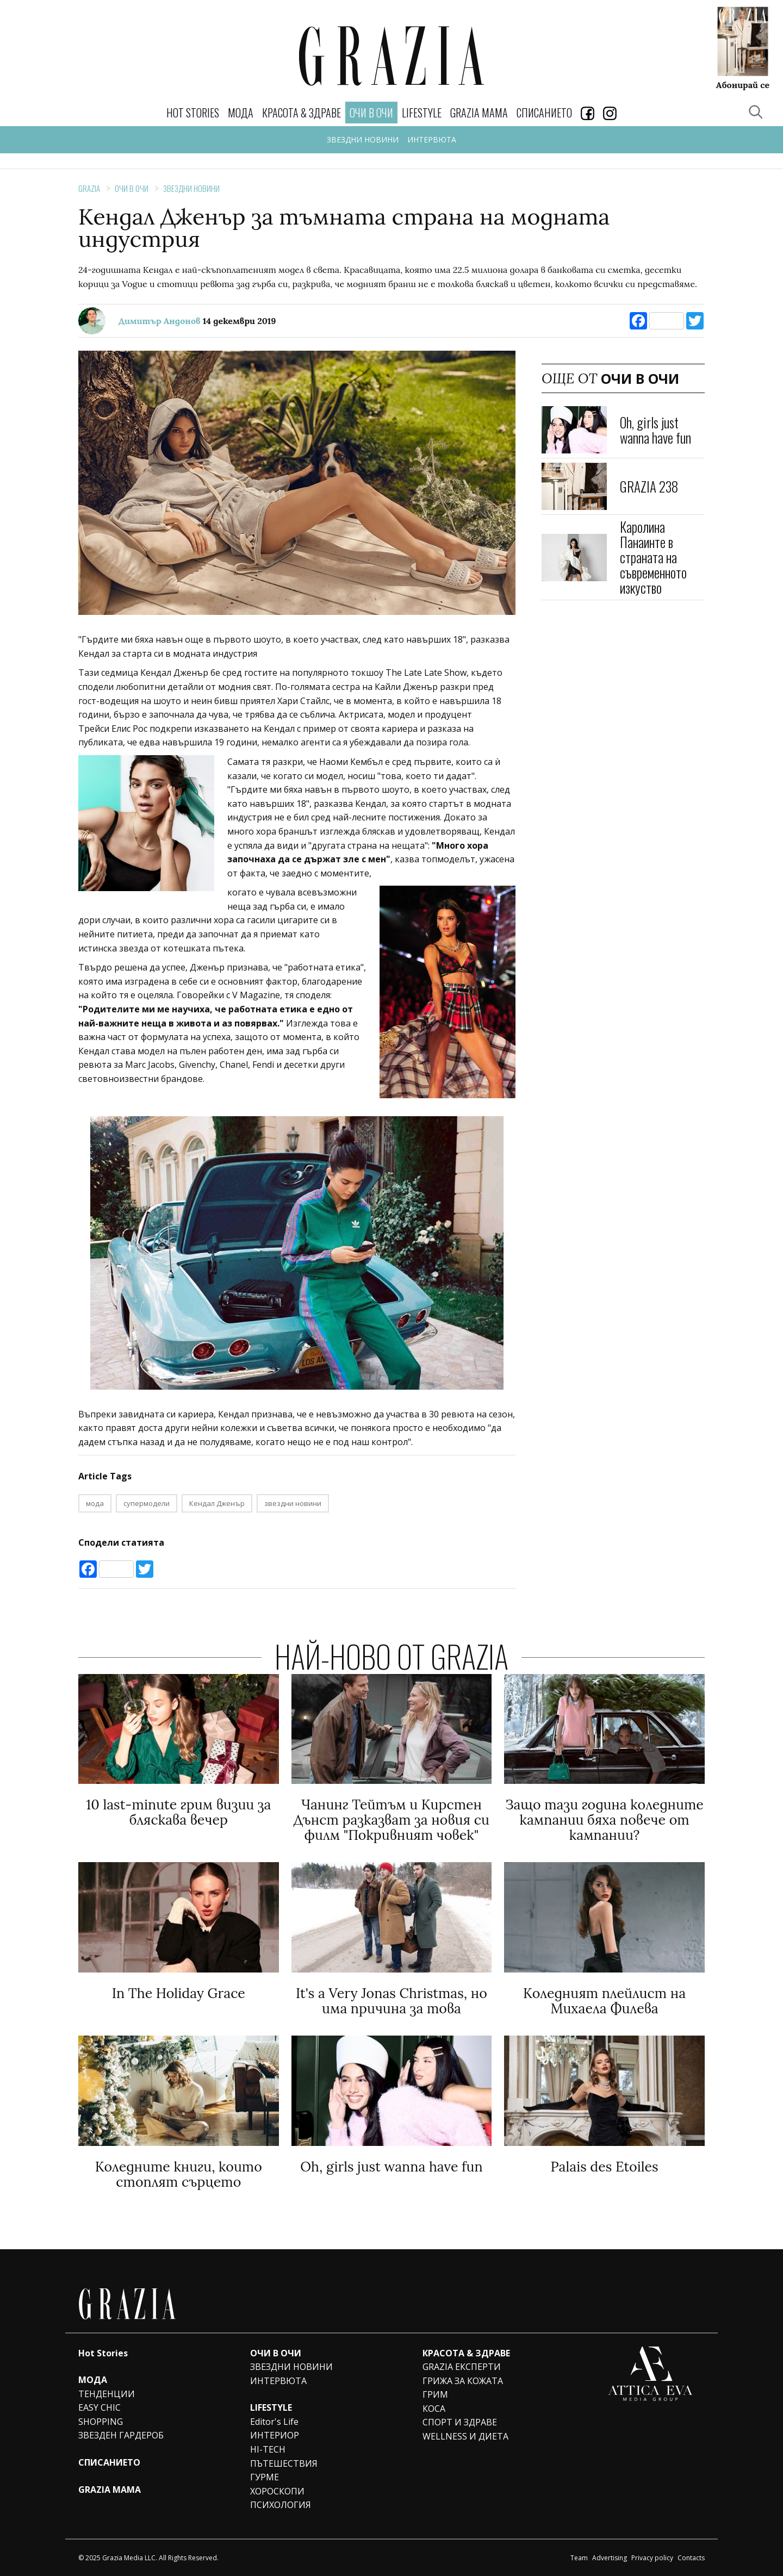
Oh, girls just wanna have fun (655, 429)
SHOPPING (100, 2422)
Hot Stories (192, 112)
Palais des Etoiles (604, 2166)
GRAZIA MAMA (479, 112)
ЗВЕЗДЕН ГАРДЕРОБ (121, 2435)
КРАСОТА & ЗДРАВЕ (301, 112)
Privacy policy (652, 2557)
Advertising (609, 2557)
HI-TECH (267, 2449)
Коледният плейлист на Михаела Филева (604, 2000)
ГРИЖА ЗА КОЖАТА (462, 2381)
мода (95, 1503)
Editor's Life (274, 2422)
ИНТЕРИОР (274, 2435)
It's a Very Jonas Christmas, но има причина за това (391, 2000)
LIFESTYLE (422, 112)
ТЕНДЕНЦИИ (106, 2394)
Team (579, 2557)
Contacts (691, 2557)
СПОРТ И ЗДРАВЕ (459, 2422)
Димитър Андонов (160, 320)
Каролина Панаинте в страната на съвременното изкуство (653, 557)
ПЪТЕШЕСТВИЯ (284, 2463)
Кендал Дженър (217, 1503)
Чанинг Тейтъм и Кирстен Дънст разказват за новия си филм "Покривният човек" (391, 1820)
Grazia (89, 188)
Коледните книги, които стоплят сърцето (178, 2174)
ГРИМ (435, 2394)
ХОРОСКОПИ (277, 2491)
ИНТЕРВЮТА (431, 139)
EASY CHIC (99, 2407)
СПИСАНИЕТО (544, 112)
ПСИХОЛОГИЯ (280, 2505)
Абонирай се (742, 84)
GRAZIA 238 (649, 486)
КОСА (433, 2409)
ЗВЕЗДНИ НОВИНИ (363, 139)
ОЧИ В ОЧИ (131, 188)
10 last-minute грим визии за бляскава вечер (178, 1812)
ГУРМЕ (264, 2477)
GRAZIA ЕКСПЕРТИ (461, 2367)
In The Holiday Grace (178, 1993)
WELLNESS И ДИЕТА (465, 2436)
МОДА (240, 112)
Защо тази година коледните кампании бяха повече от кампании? (604, 1820)
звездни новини (292, 1503)
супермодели (146, 1503)
